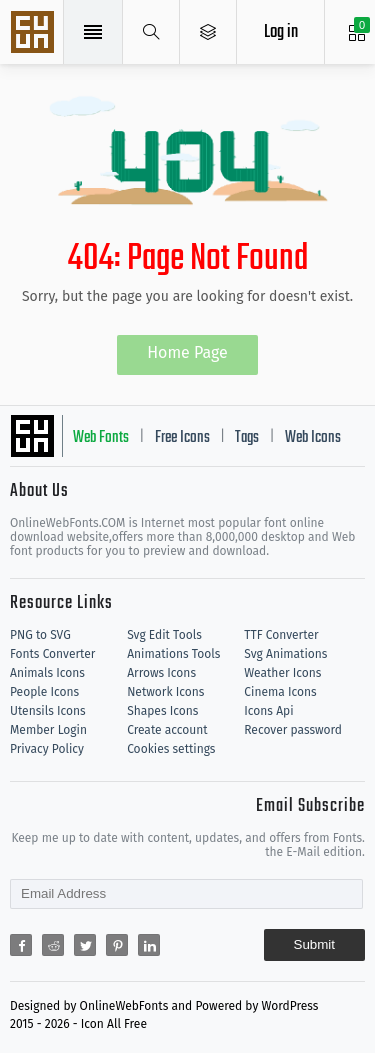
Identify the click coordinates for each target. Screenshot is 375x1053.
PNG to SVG (40, 635)
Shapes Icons (162, 711)
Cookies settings (171, 749)
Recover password (293, 730)
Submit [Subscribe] (314, 944)
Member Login (48, 730)
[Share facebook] (21, 945)
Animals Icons (47, 673)
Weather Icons (282, 673)
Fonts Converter (52, 654)
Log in (281, 32)
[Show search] (151, 32)
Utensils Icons (48, 711)
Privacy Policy (47, 749)
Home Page (187, 352)
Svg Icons (35, 34)
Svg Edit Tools (164, 635)
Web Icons (313, 438)
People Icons (44, 692)
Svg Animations (285, 654)
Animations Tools (173, 654)
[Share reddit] (53, 945)
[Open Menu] (208, 32)
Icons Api (268, 711)
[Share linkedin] (149, 945)
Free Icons (182, 438)
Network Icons (165, 692)
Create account (167, 730)
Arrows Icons (161, 673)
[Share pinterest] (117, 945)
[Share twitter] (85, 945)
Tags (247, 438)
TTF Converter (281, 635)
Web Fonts (101, 438)
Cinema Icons (280, 692)
